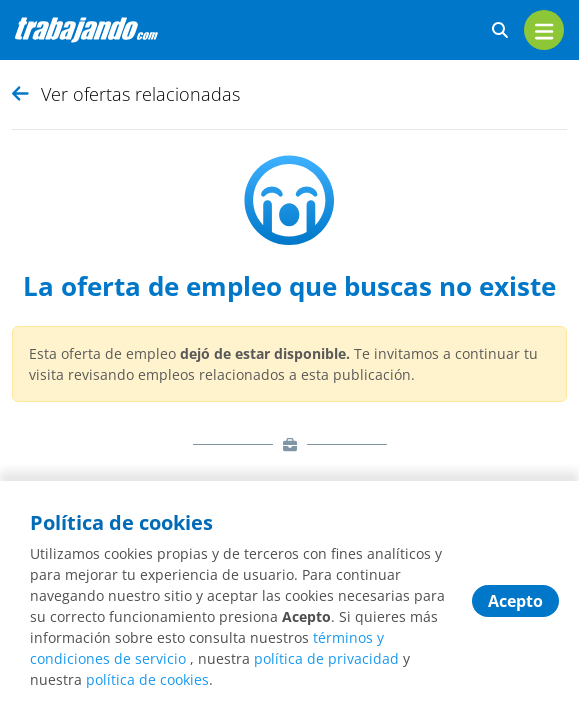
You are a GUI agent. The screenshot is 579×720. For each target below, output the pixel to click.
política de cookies (147, 679)
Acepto (515, 601)
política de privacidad (326, 658)
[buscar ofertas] (500, 30)
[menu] (544, 30)
